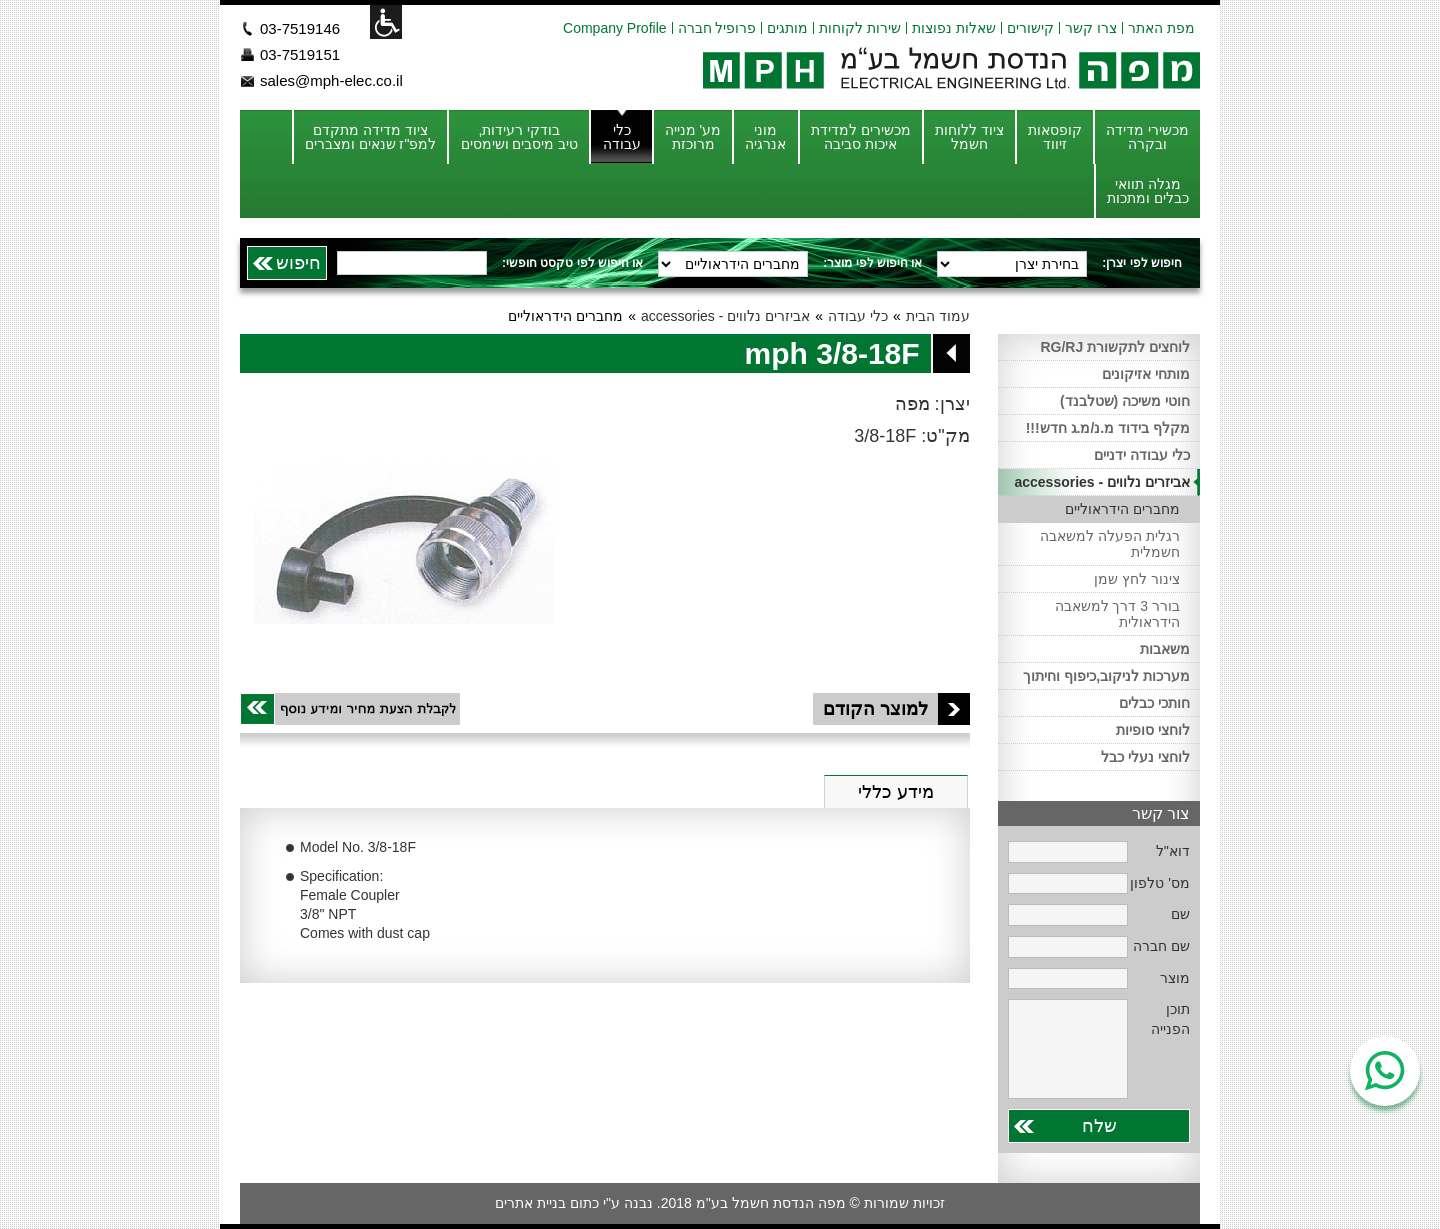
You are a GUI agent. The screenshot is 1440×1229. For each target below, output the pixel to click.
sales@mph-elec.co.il (331, 80)
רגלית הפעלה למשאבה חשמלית (1110, 544)
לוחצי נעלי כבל (1145, 757)
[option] (404, 543)
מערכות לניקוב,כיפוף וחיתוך (1106, 676)
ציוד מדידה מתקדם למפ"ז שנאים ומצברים (371, 137)
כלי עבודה (622, 137)
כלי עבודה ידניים (1142, 455)
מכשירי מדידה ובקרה (1147, 137)
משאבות (1165, 649)
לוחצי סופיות (1153, 730)
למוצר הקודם (896, 709)
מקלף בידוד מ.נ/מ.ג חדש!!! (1108, 428)
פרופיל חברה (717, 28)
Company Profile (615, 28)
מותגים (787, 28)
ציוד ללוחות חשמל (969, 137)
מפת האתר (1161, 28)
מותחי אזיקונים (1146, 374)
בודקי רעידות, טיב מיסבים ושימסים (520, 137)
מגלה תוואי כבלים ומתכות (1148, 191)
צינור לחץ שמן (1137, 579)
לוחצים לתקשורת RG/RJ (1115, 347)
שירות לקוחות (860, 28)
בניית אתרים (530, 1203)
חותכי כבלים (1154, 703)
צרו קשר (1091, 28)
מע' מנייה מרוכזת (693, 137)
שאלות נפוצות (954, 28)
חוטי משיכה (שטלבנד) (1125, 401)
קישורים (1030, 28)
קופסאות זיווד (1055, 137)
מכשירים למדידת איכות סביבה (861, 137)
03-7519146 (300, 28)
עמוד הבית (938, 316)
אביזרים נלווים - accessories (725, 316)
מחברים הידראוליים (1122, 509)
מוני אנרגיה (765, 137)
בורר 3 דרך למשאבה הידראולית (1117, 614)
